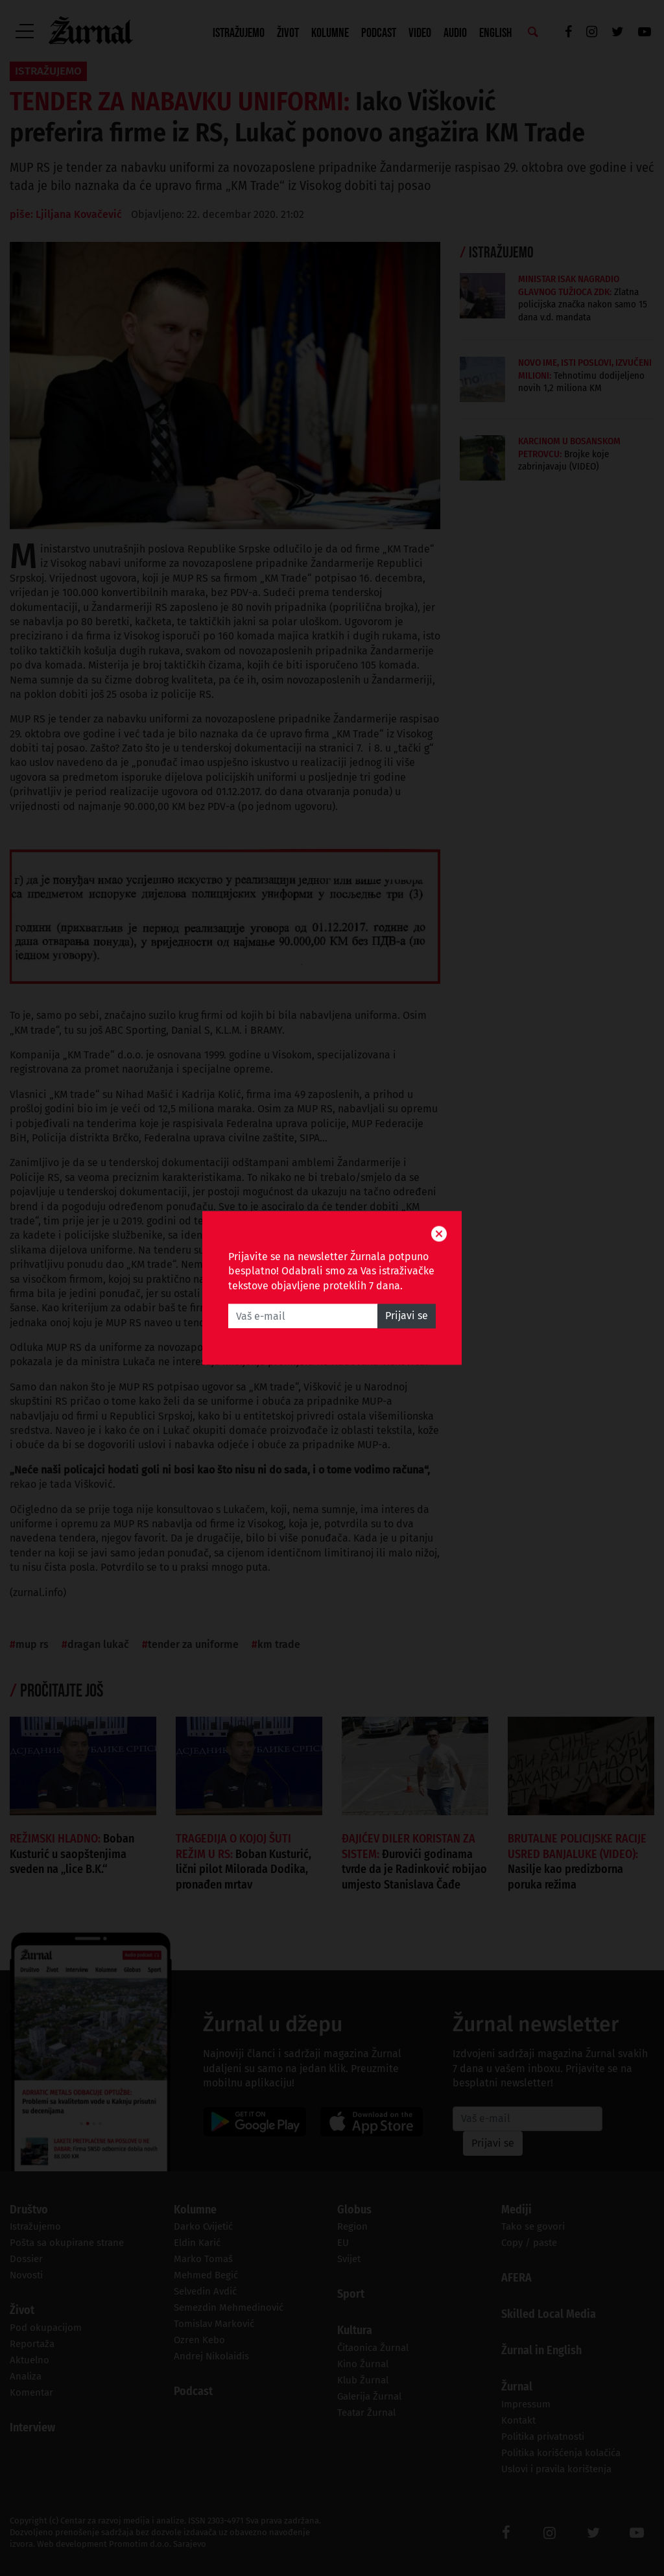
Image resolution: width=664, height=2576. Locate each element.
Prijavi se (406, 1316)
